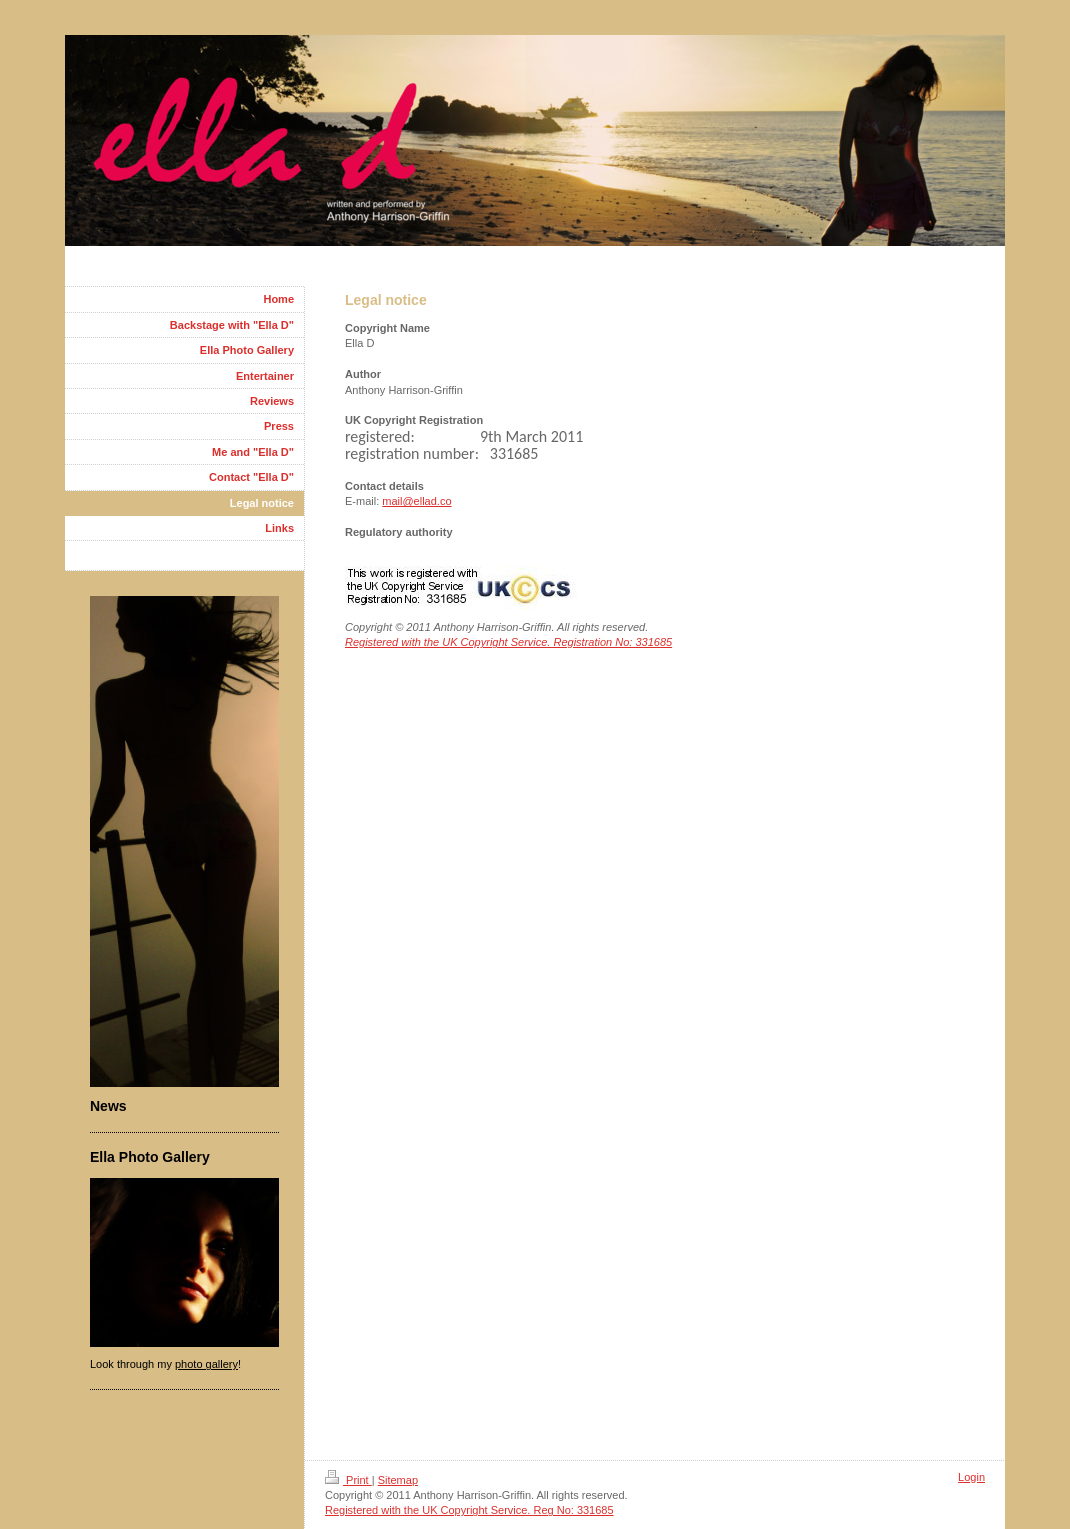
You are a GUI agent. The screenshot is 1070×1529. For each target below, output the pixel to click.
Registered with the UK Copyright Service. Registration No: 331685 (508, 642)
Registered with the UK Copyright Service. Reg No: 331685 (469, 1510)
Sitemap (398, 1480)
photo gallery (206, 1364)
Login (971, 1477)
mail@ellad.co (416, 501)
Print (348, 1480)
